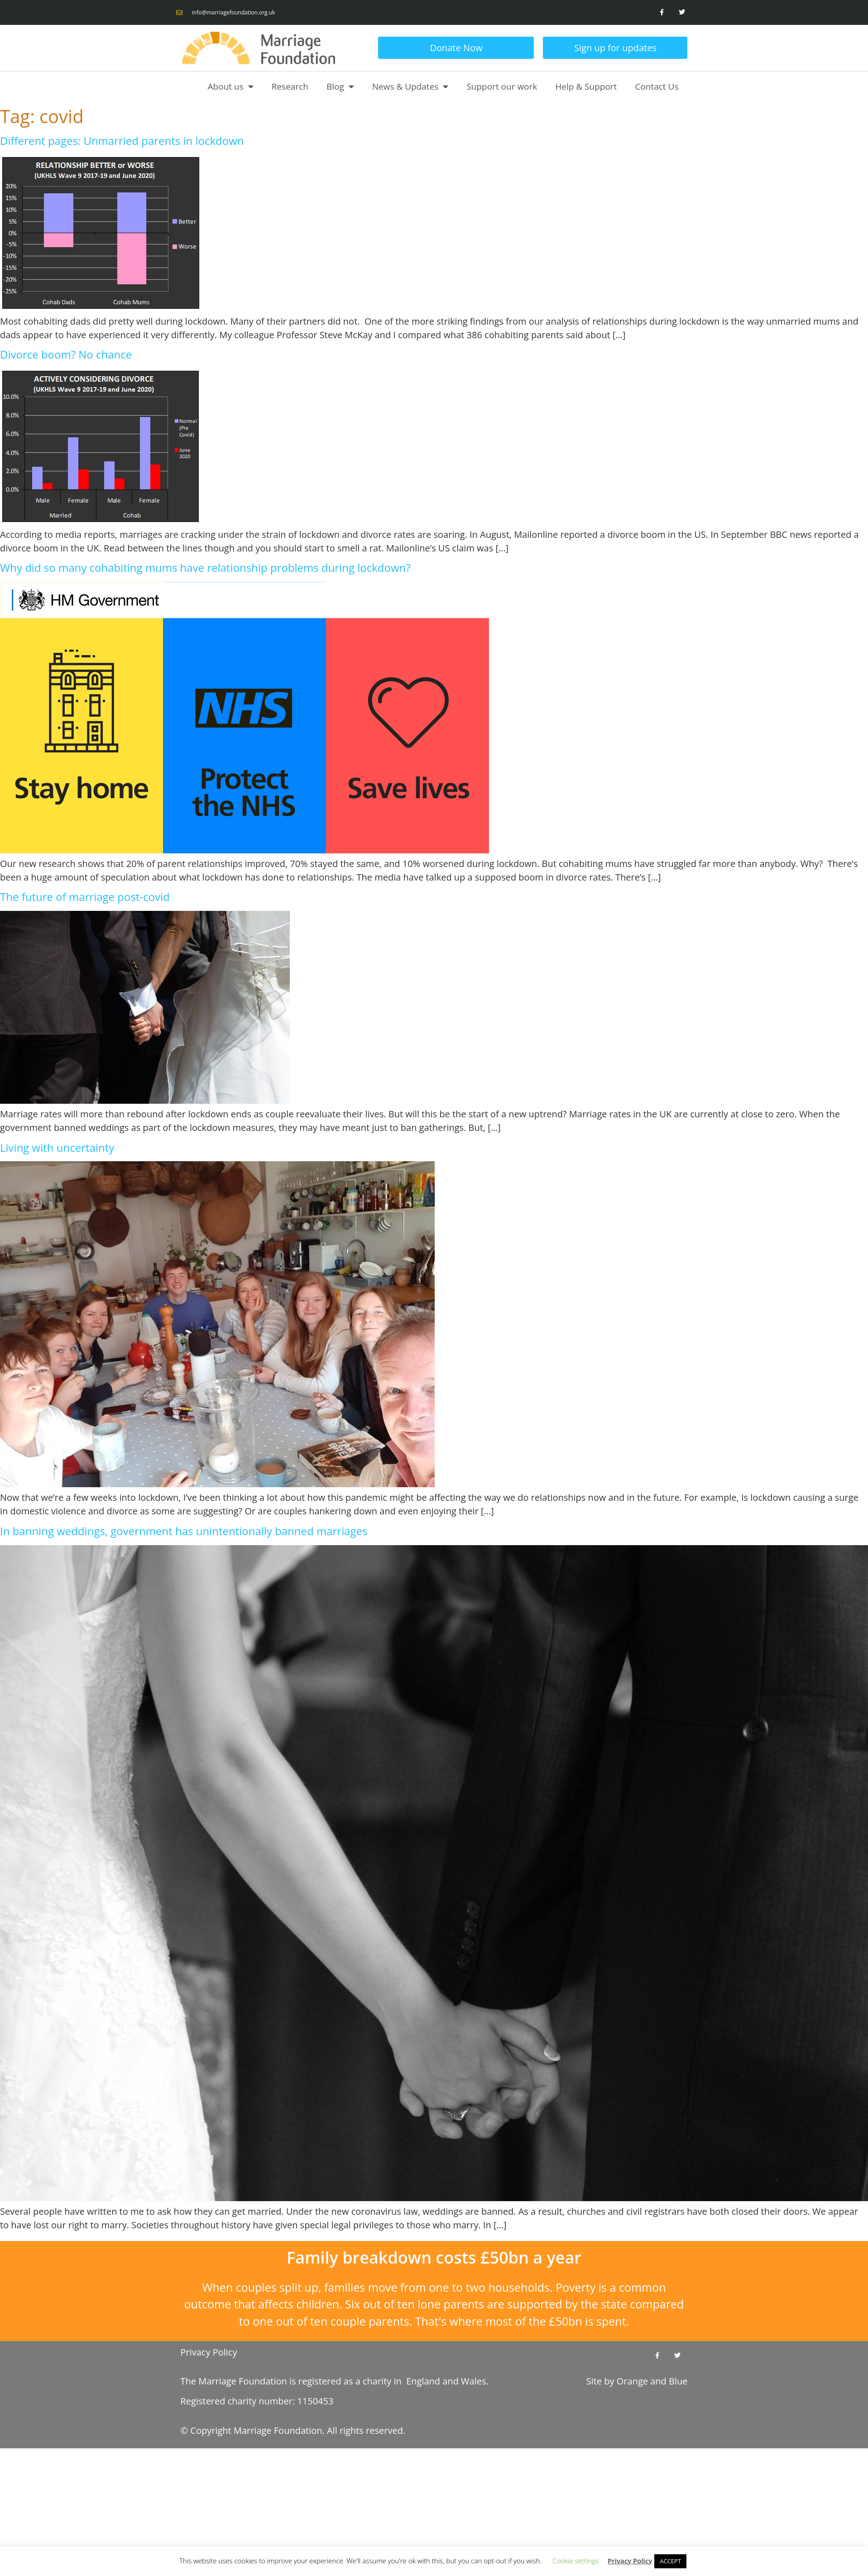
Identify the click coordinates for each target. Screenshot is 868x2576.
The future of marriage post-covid (85, 896)
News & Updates (410, 86)
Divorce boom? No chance (66, 354)
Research (290, 86)
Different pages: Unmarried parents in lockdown (122, 140)
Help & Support (586, 86)
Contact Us (656, 86)
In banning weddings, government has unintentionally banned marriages (184, 1530)
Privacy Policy (209, 2352)
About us (231, 86)
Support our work (501, 86)
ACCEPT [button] (670, 2561)
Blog (340, 86)
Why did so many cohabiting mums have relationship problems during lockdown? (205, 567)
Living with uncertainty (57, 1147)
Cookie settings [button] (575, 2560)
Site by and (637, 2381)
